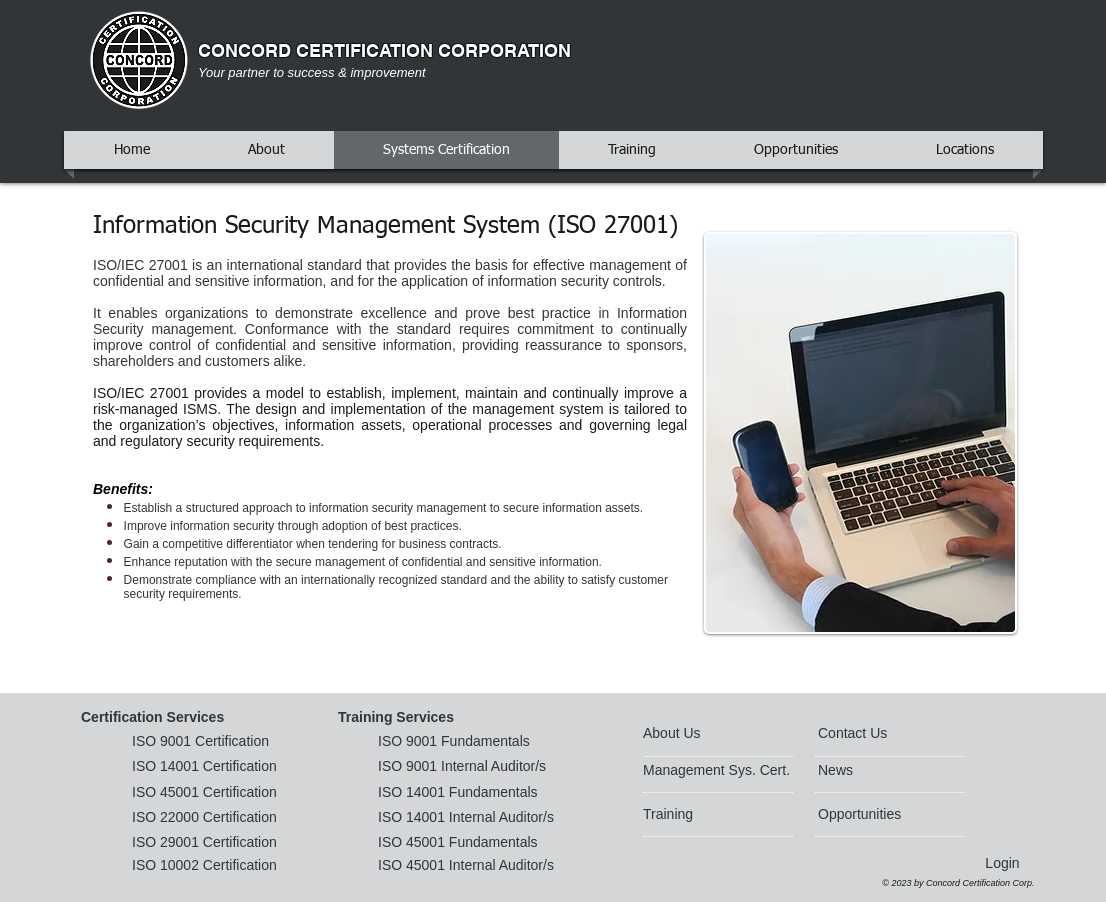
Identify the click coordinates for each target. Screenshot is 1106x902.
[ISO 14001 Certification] (208, 767)
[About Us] (719, 734)
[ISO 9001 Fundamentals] (457, 742)
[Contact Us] (865, 734)
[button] (157, 718)
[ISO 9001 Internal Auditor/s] (469, 767)
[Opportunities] (872, 815)
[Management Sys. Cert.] (720, 771)
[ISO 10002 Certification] (208, 866)
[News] (875, 771)
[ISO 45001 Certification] (219, 793)
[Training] (697, 815)
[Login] (1002, 864)
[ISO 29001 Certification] (208, 843)
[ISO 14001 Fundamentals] (461, 793)
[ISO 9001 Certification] (208, 742)
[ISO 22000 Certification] (208, 818)
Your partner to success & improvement (312, 72)
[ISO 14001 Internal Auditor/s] (473, 818)
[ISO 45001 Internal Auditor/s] (484, 866)
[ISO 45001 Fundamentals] (473, 843)
